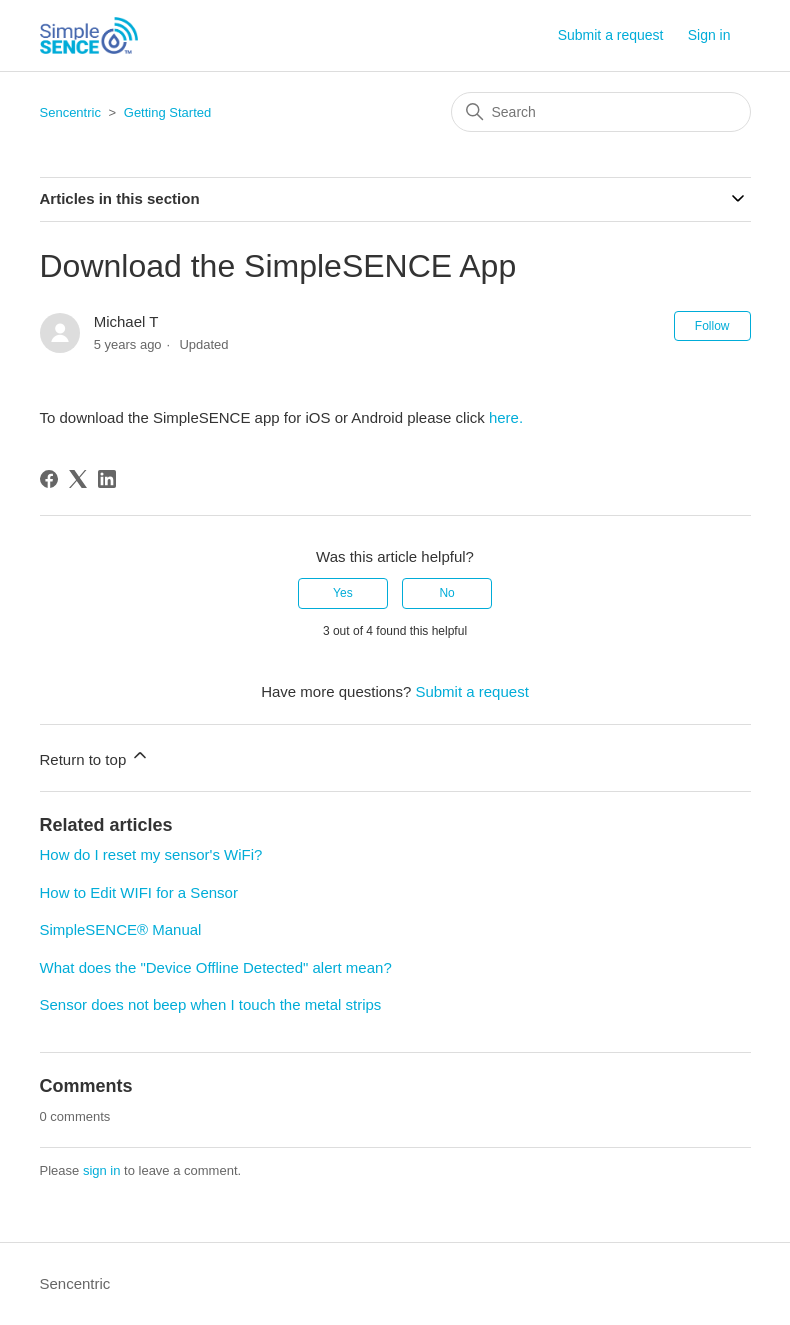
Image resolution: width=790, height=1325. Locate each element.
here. (506, 417)
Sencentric (70, 112)
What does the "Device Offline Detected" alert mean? (216, 967)
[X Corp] (78, 479)
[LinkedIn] (107, 479)
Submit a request (611, 35)
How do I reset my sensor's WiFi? (151, 854)
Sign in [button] (709, 35)
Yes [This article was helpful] (343, 593)
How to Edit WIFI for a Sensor (139, 892)
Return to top (95, 756)
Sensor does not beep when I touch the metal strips (211, 1004)
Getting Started (167, 112)
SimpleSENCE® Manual (121, 929)
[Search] (601, 112)
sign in (102, 1170)
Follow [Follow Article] (712, 326)
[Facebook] (49, 479)
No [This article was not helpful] (446, 593)
